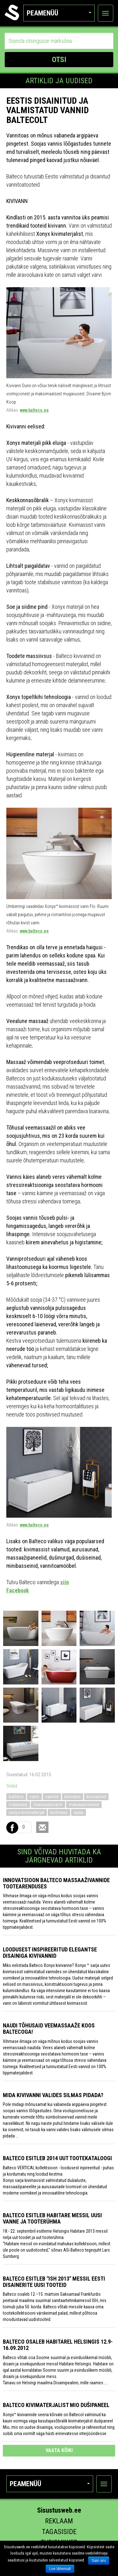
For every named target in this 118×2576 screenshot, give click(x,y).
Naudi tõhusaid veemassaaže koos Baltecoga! (49, 2028)
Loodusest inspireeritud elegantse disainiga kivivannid (50, 1952)
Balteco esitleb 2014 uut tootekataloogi (57, 2158)
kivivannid (96, 1796)
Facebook (17, 1590)
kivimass (59, 1812)
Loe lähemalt (60, 2569)
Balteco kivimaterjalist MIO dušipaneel (56, 2405)
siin (64, 1582)
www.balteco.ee (34, 410)
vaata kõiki (59, 2450)
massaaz (18, 1804)
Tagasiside (59, 2532)
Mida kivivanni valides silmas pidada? (53, 2095)
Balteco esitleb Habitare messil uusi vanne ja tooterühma (52, 2218)
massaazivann (48, 1804)
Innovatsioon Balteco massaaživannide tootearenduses (56, 1883)
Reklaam (59, 2521)
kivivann (73, 1796)
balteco (16, 1796)
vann (34, 1796)
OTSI (59, 59)
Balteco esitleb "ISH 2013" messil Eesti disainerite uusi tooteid (54, 2281)
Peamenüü (59, 13)
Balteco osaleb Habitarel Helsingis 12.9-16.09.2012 (58, 2344)
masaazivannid (84, 1804)
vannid (52, 1796)
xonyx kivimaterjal (26, 1812)
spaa (78, 1812)
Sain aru (99, 2560)
